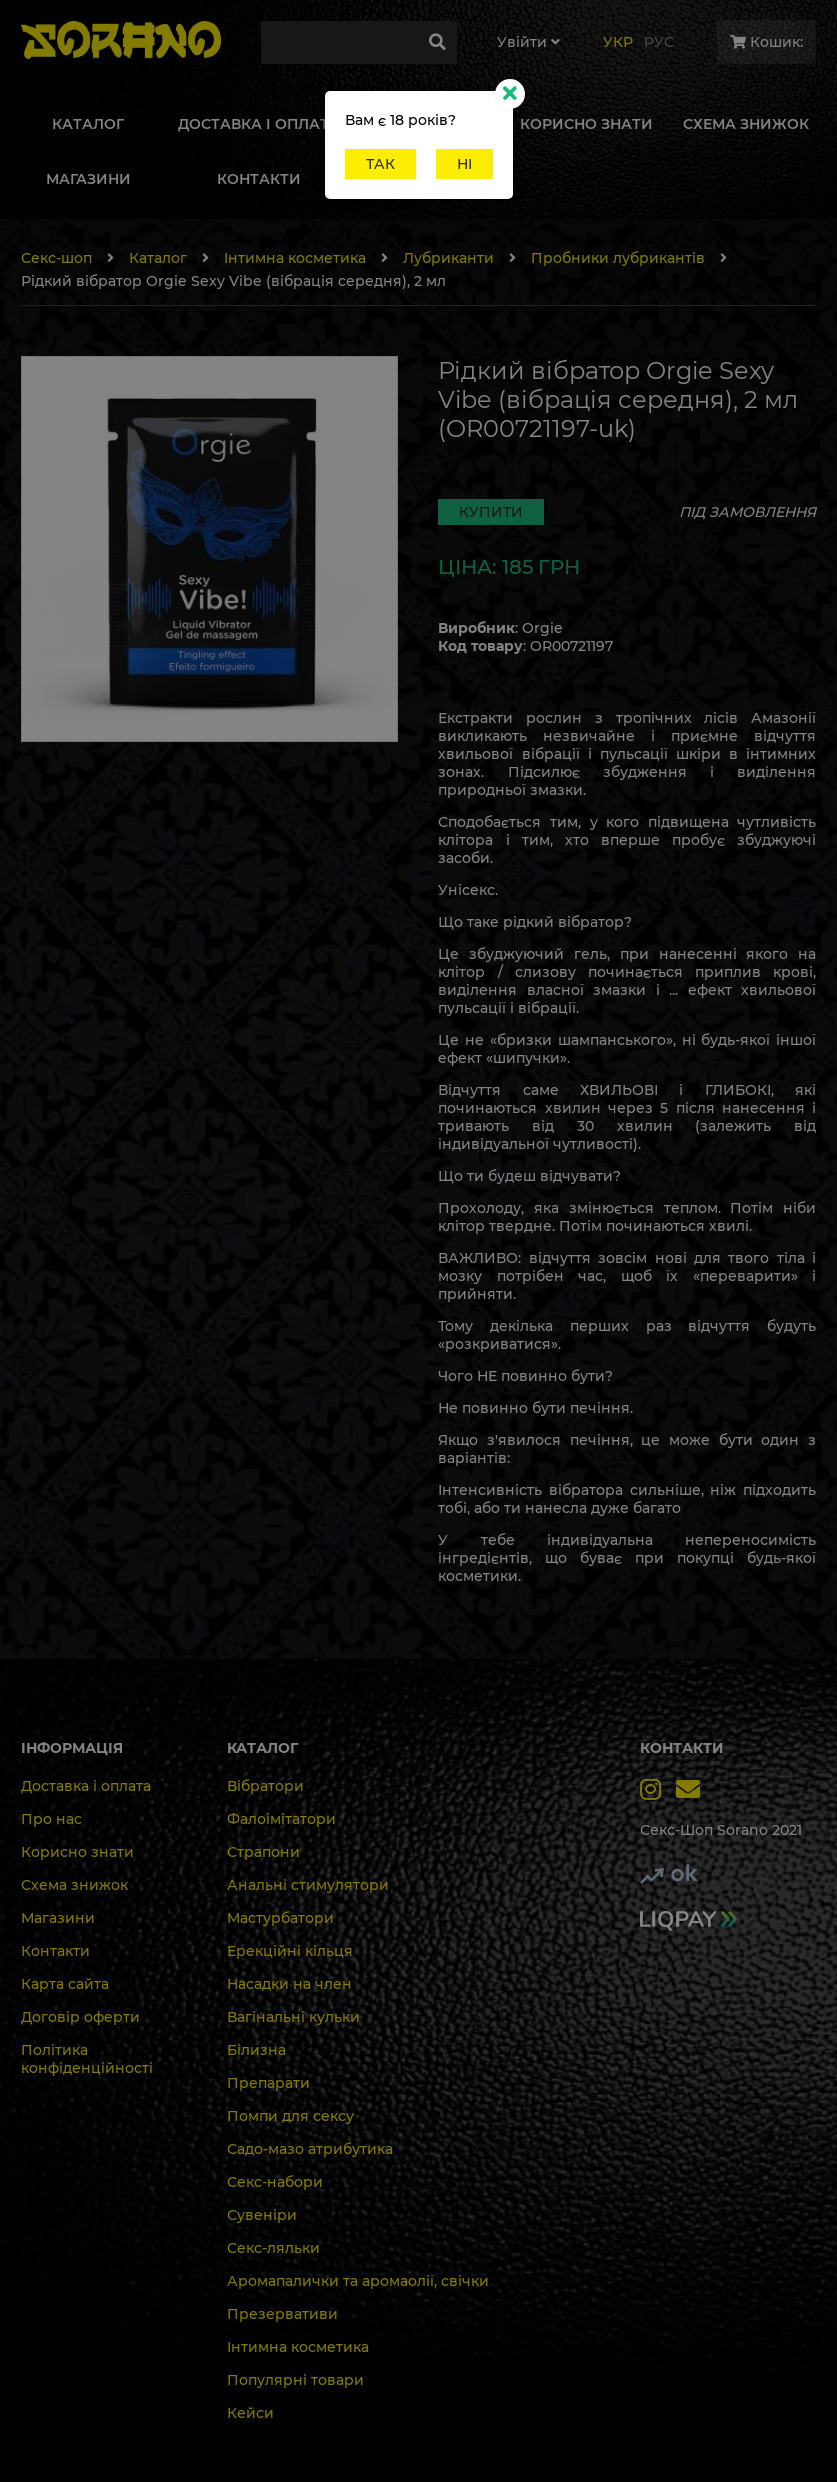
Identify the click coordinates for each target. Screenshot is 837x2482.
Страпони (263, 1852)
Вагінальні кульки (293, 2017)
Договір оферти (80, 2017)
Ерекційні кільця (290, 1951)
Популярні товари (295, 2380)
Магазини (58, 1918)
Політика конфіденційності (87, 2059)
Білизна (256, 2050)
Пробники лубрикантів (618, 258)
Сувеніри (262, 2215)
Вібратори (265, 1786)
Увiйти (528, 42)
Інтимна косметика (295, 258)
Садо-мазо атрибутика (310, 2149)
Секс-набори (275, 2182)
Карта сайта (65, 1984)
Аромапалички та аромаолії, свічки (358, 2281)
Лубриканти (448, 258)
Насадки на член (289, 1984)
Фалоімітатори (281, 1819)
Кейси (250, 2413)
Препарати (268, 2083)
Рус (659, 42)
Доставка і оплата (86, 1786)
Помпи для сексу (290, 2116)
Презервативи (282, 2314)
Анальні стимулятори (308, 1885)
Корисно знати (77, 1852)
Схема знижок (74, 1885)
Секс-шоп (56, 258)
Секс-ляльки (273, 2248)
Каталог (158, 258)
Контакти (55, 1951)
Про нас (51, 1819)
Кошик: (766, 42)
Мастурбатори (280, 1918)
